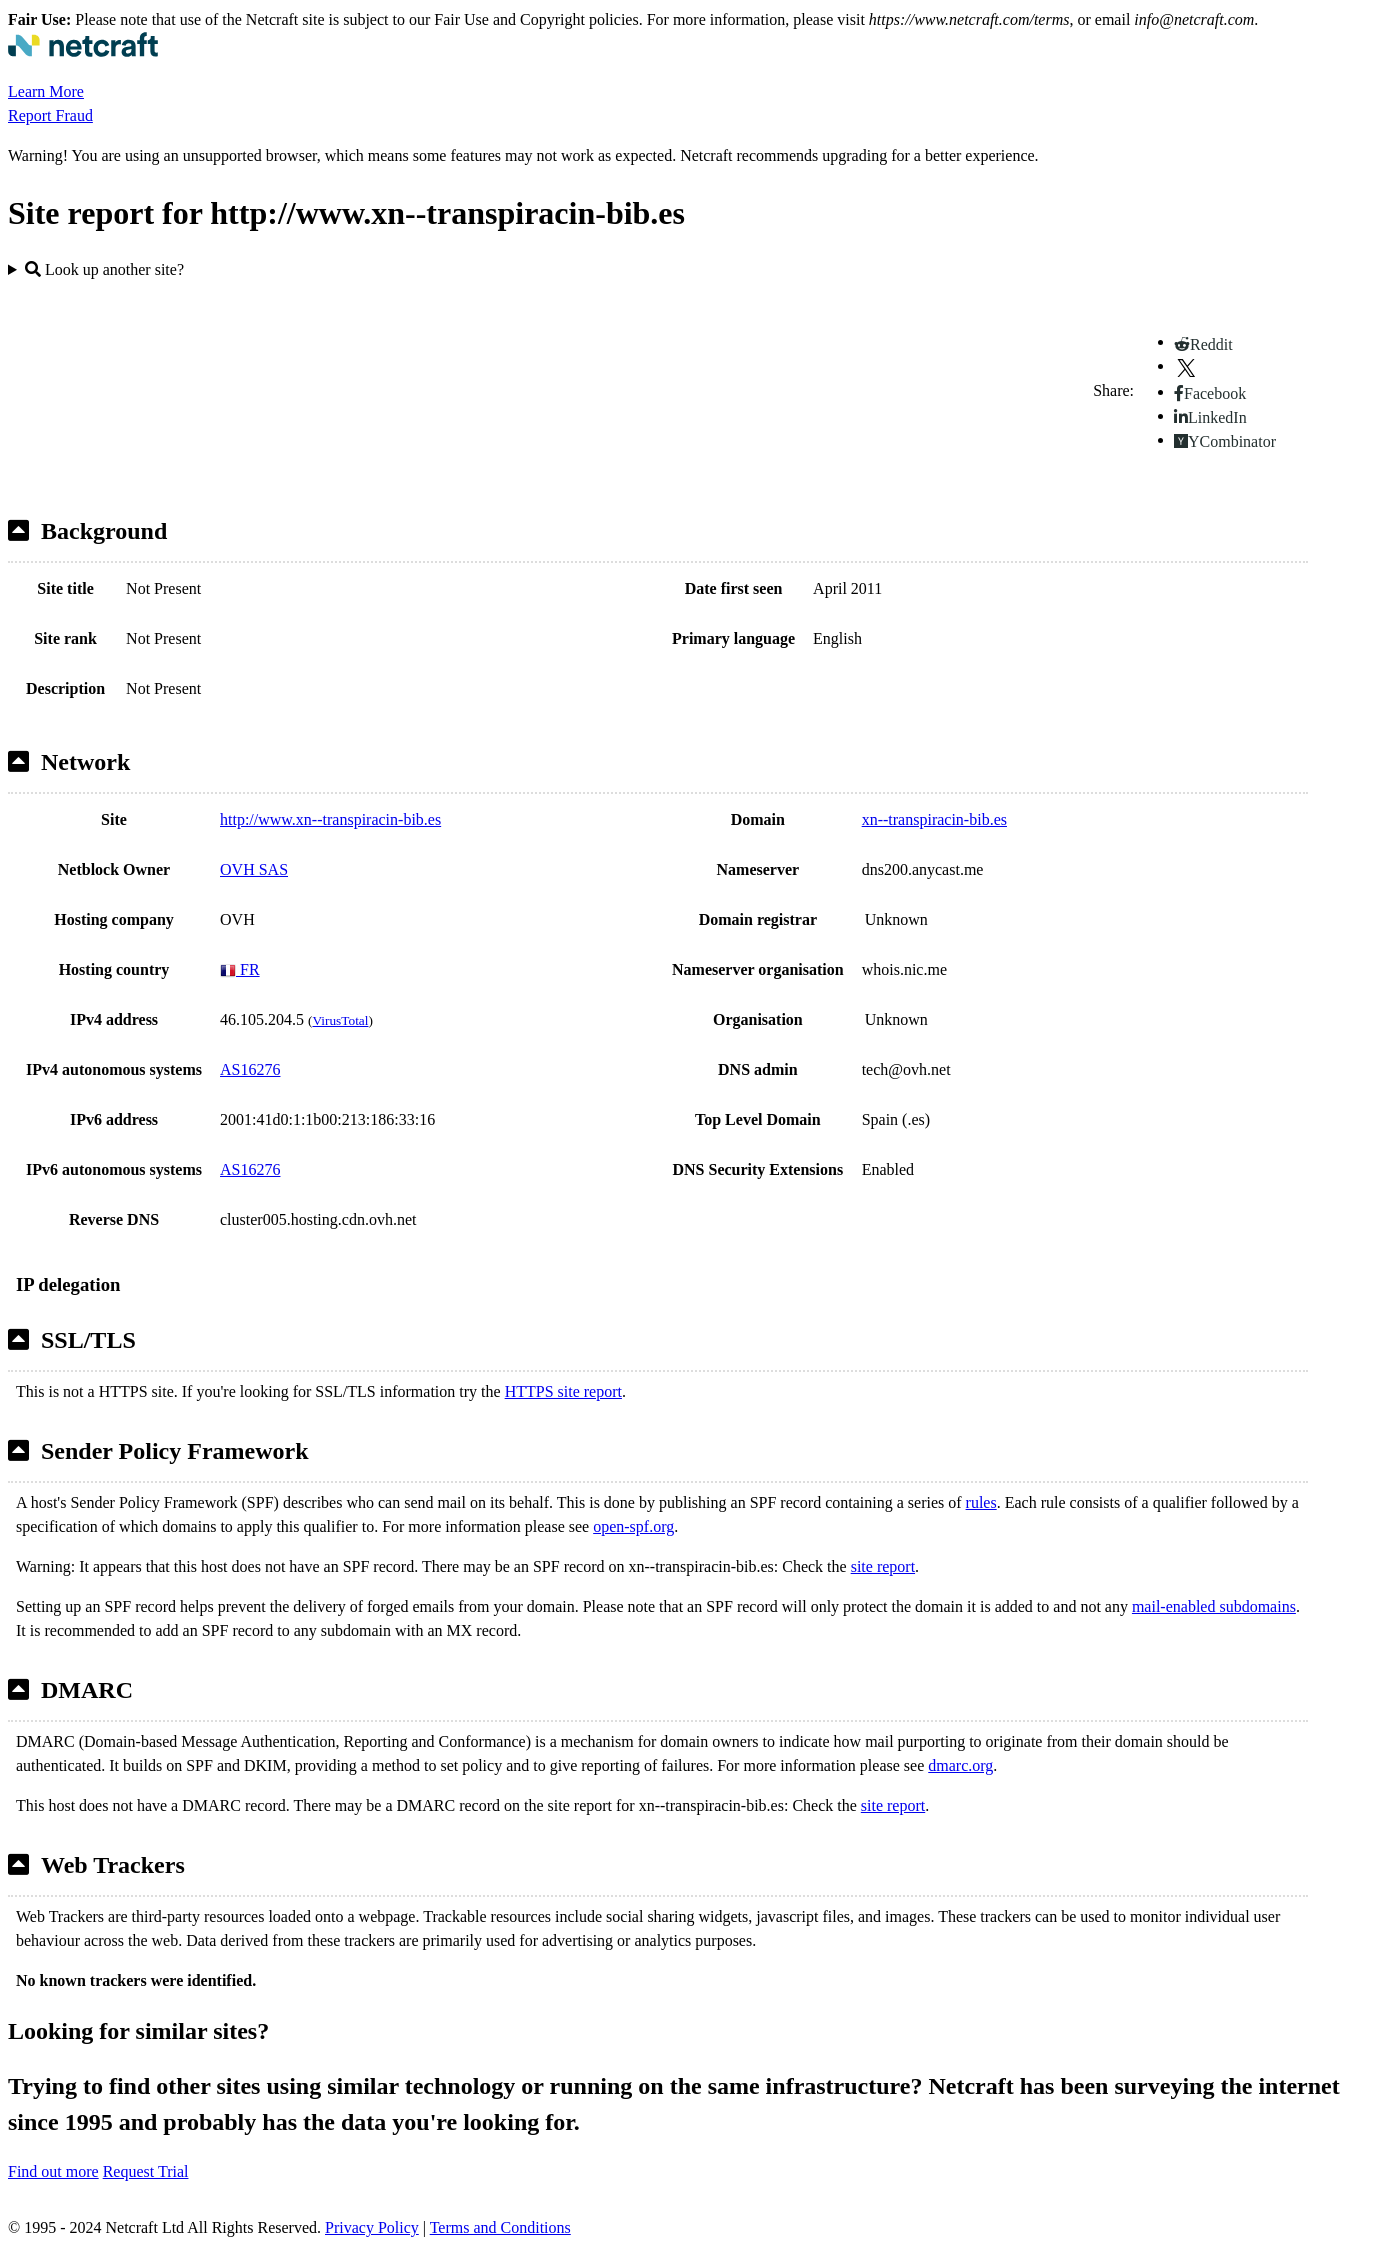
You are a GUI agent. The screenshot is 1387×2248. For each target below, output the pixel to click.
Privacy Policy (372, 2227)
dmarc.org (960, 1765)
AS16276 (250, 1069)
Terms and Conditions (500, 2227)
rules (981, 1502)
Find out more (53, 2171)
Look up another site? (104, 269)
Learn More (46, 91)
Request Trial (146, 2171)
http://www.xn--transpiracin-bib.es (330, 819)
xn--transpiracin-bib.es (934, 819)
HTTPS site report (563, 1391)
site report (883, 1566)
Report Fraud (50, 115)
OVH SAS (254, 869)
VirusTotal (340, 1020)
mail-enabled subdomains (1214, 1606)
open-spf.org (633, 1526)
